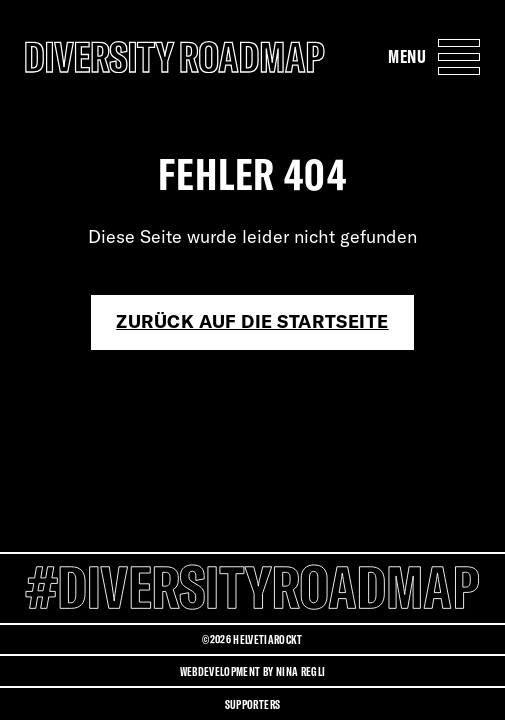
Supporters (252, 704)
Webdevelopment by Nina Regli (253, 671)
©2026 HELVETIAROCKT (252, 639)
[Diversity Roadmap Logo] (175, 56)
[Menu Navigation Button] (434, 56)
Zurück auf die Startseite (252, 321)
